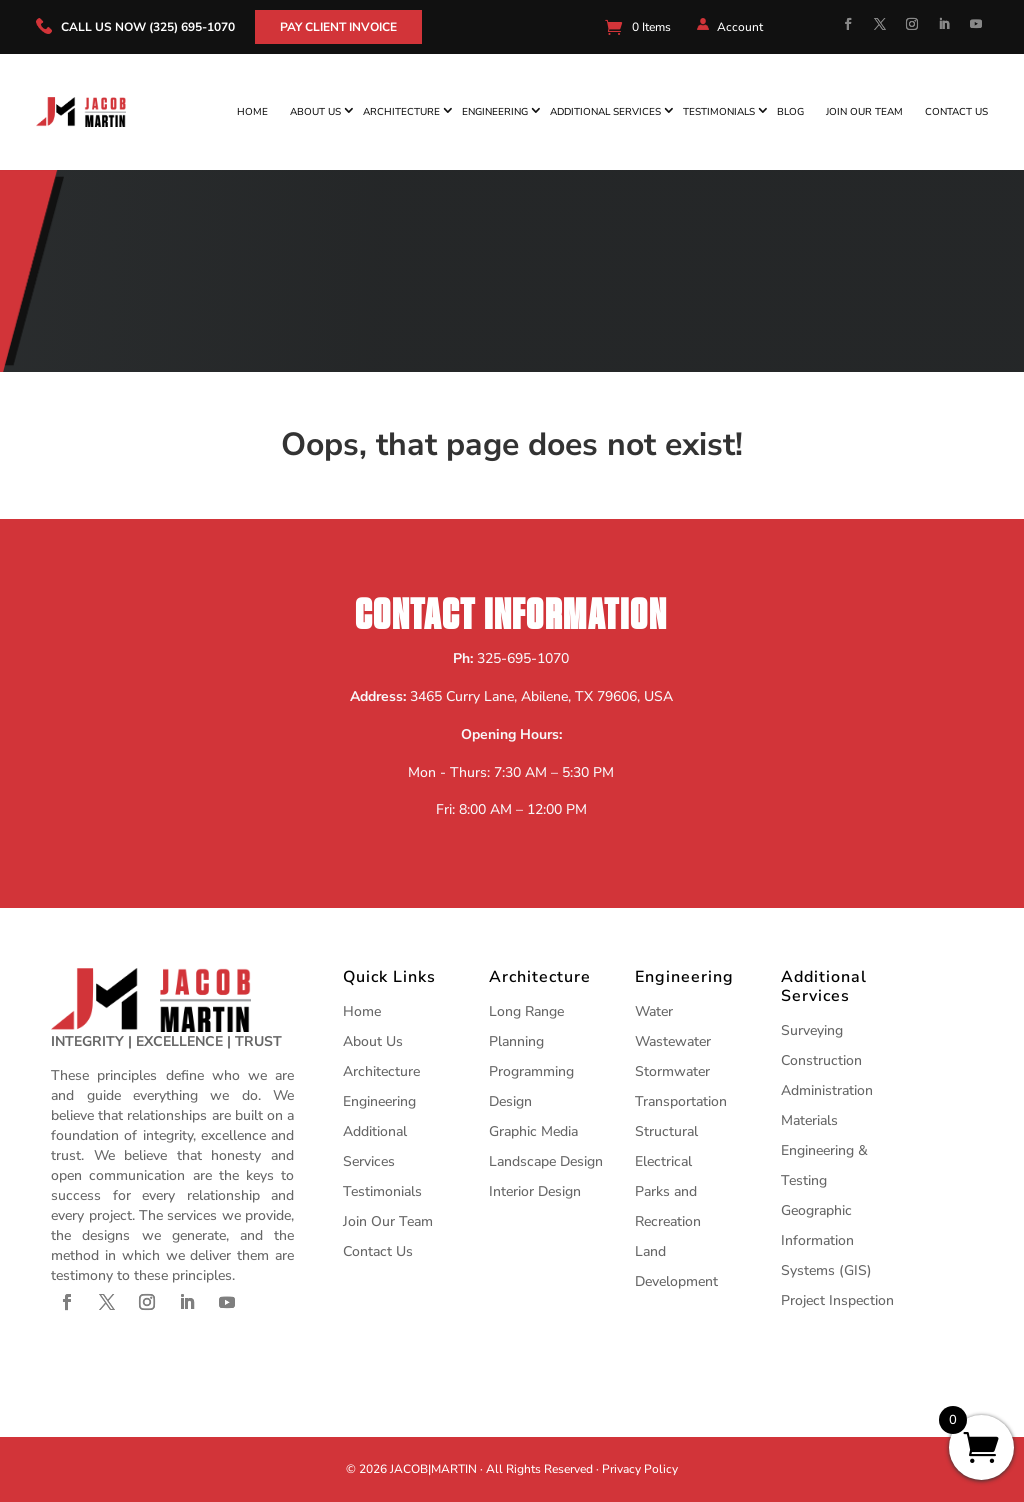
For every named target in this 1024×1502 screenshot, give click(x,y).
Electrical (663, 1161)
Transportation (681, 1101)
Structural (666, 1131)
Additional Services (605, 112)
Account (740, 27)
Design (510, 1101)
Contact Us (956, 112)
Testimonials (719, 112)
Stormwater (672, 1071)
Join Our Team (864, 112)
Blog (790, 112)
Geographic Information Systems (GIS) (826, 1240)
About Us (315, 112)
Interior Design (535, 1191)
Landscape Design (546, 1161)
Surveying (812, 1030)
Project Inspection (837, 1300)
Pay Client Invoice (338, 27)
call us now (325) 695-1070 (148, 27)
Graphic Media (533, 1131)
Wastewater (673, 1041)
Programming (531, 1071)
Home (252, 112)
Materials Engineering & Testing (824, 1150)
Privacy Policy (640, 1469)
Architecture (401, 112)
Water (654, 1011)
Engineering (495, 112)
